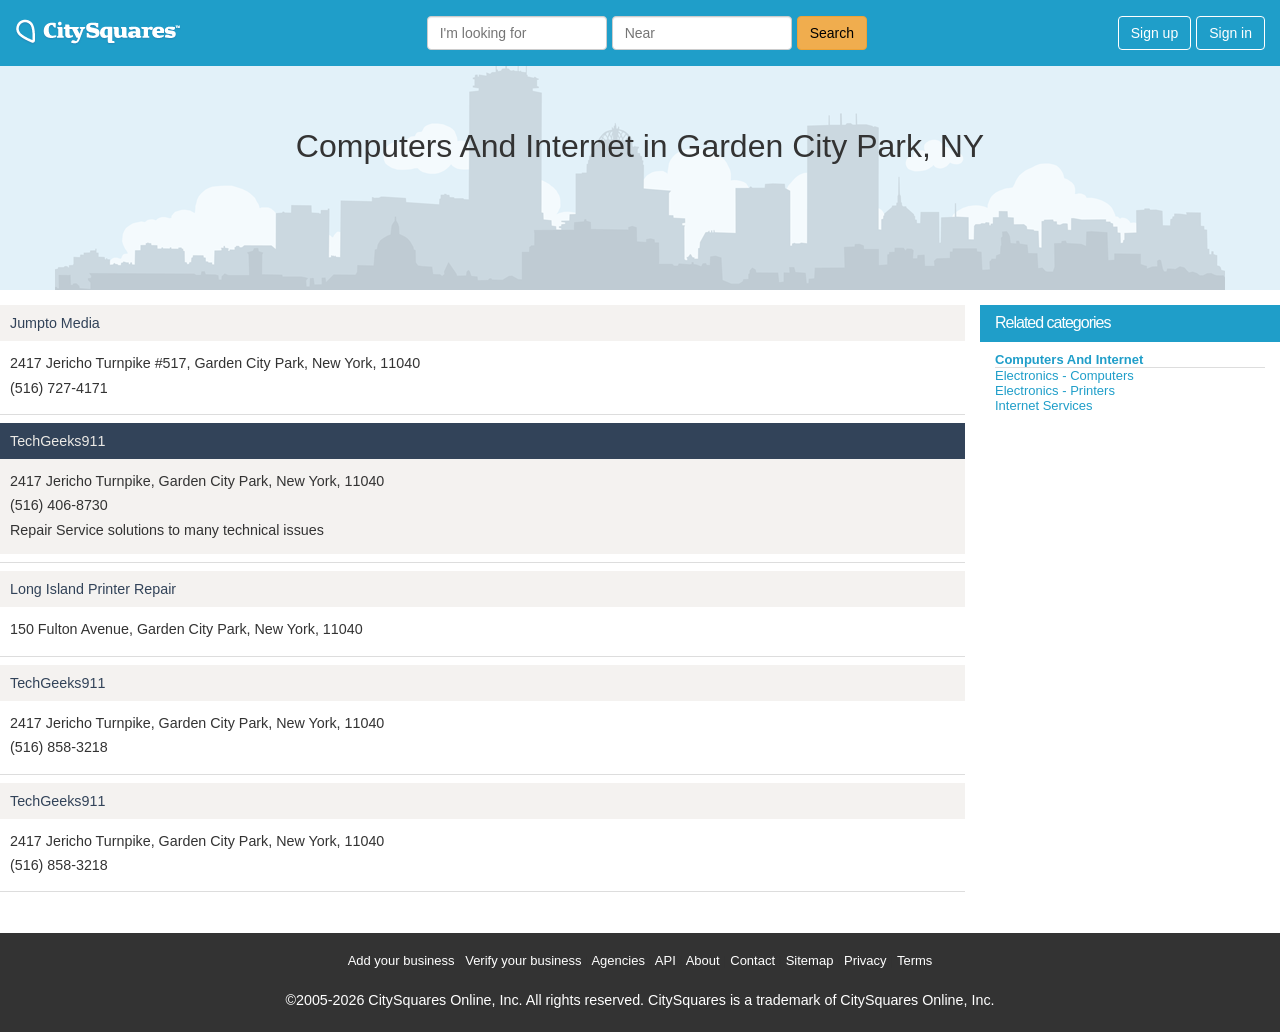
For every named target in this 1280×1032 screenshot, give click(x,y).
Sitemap (810, 960)
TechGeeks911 (57, 441)
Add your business (401, 960)
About (703, 960)
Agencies (617, 960)
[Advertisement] (1130, 564)
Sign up (1154, 33)
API (665, 960)
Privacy (865, 960)
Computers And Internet (1069, 359)
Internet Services (1044, 405)
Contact (752, 960)
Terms (914, 960)
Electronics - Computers (1064, 375)
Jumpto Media (55, 323)
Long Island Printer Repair (93, 589)
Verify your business (523, 960)
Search (832, 33)
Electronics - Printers (1055, 390)
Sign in (1230, 33)
